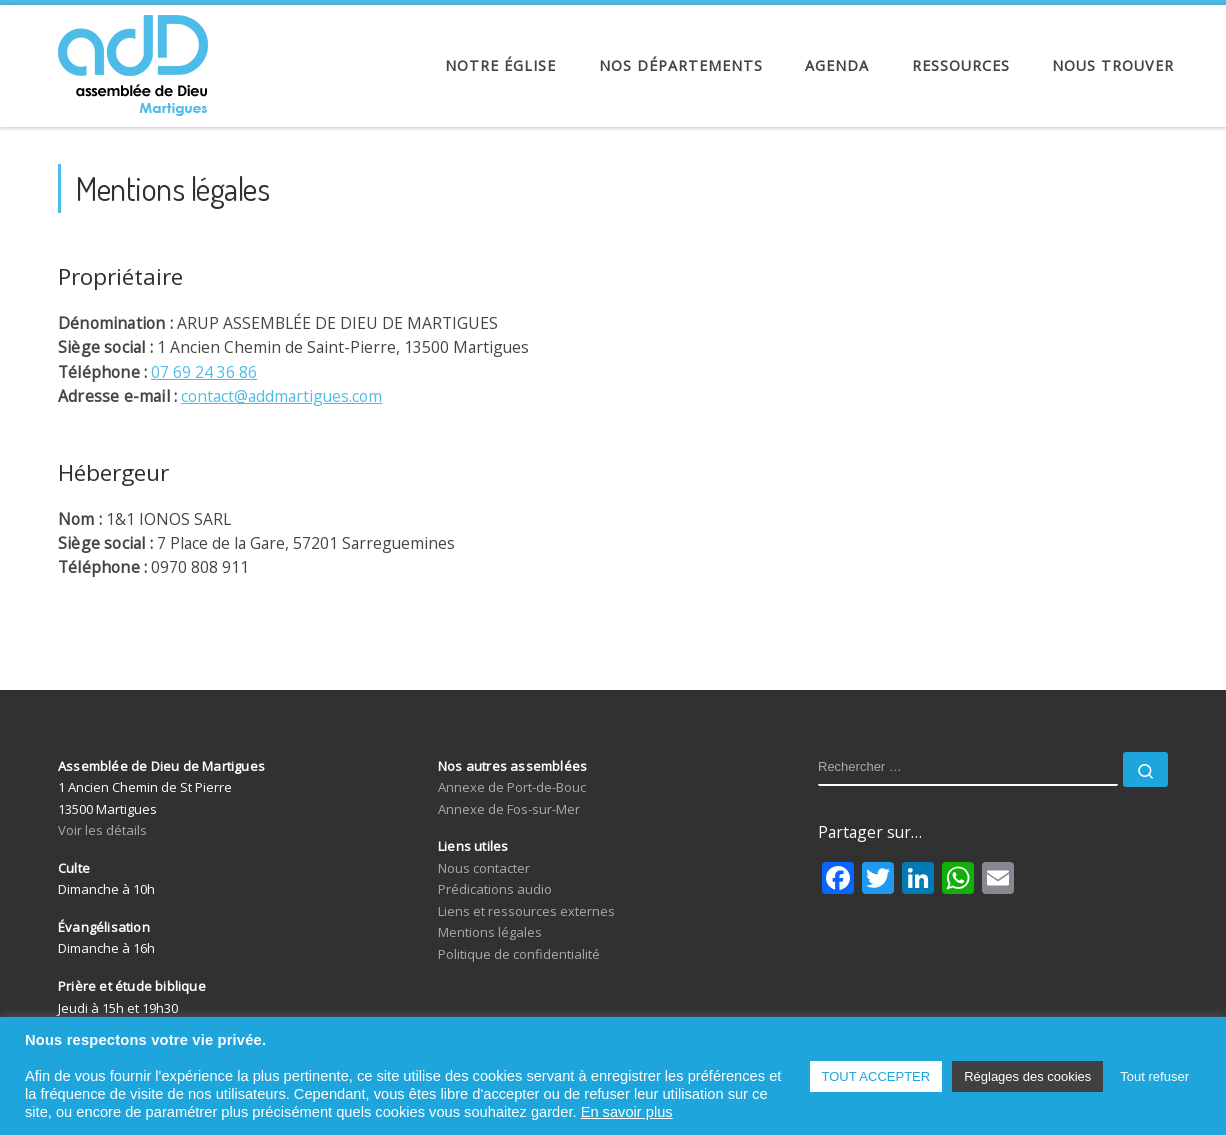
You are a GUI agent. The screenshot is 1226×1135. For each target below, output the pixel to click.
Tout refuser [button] (1154, 1076)
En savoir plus (627, 1112)
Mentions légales (490, 932)
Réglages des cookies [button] (1027, 1076)
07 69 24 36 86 (204, 372)
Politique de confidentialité (519, 954)
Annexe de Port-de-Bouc (512, 787)
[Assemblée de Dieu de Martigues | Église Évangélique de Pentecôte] (133, 60)
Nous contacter (484, 868)
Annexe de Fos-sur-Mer (509, 809)
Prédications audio (495, 889)
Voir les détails (102, 830)
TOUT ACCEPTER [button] (876, 1076)
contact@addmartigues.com (281, 396)
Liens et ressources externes (526, 911)
